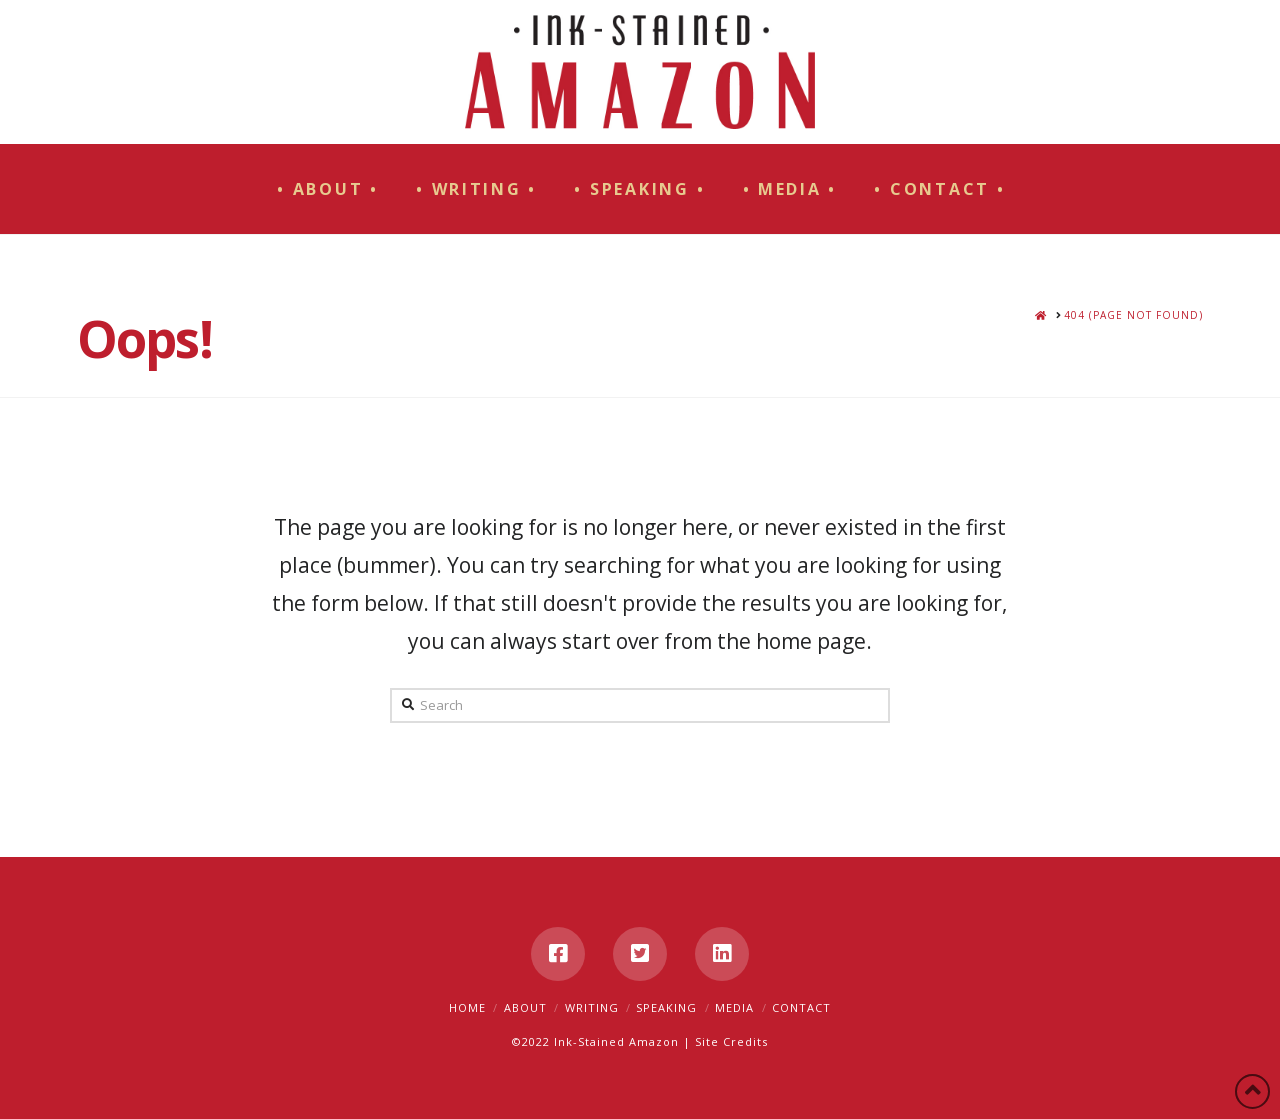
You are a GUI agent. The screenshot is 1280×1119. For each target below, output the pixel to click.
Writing (592, 1007)
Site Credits (731, 1041)
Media (734, 1007)
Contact (801, 1007)
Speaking (666, 1007)
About (525, 1007)
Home (467, 1007)
